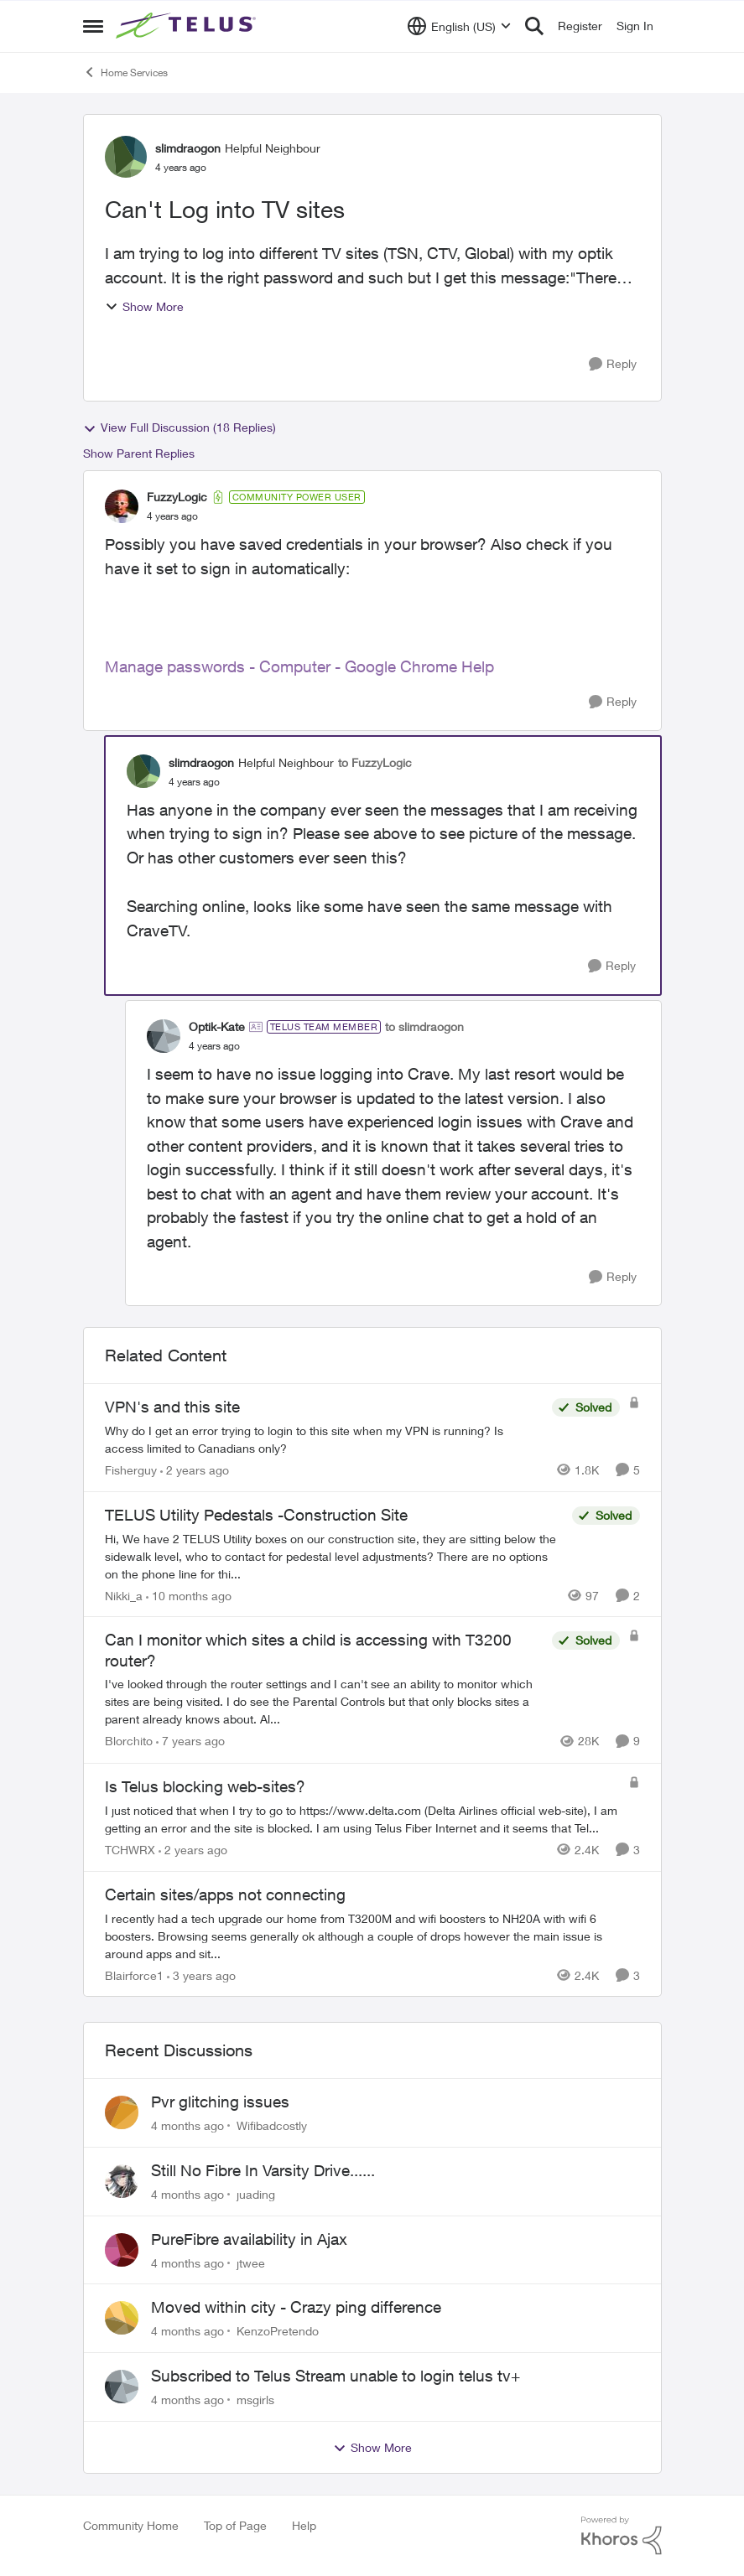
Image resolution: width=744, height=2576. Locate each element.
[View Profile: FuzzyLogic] (121, 506)
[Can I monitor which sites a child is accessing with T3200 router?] (324, 1702)
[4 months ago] (187, 2125)
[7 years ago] (190, 1741)
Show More (144, 306)
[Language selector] (459, 26)
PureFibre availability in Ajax (249, 2239)
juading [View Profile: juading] (256, 2194)
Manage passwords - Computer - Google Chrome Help (299, 666)
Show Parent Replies (139, 453)
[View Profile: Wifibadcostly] (121, 2112)
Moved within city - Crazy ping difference (296, 2307)
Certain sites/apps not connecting (225, 1894)
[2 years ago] (194, 1470)
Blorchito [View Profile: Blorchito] (129, 1741)
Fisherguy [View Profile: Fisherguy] (131, 1470)
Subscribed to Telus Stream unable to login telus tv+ (335, 2375)
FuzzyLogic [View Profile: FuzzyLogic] (177, 497)
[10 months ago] (189, 1595)
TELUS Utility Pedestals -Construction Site (256, 1515)
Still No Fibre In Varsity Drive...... (263, 2170)
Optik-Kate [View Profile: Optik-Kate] (217, 1026)
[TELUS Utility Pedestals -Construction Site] (334, 1555)
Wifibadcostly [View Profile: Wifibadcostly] (272, 2125)
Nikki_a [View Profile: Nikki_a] (124, 1595)
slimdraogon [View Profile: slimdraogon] (188, 148)
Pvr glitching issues (220, 2101)
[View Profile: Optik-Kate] (163, 1036)
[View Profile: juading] (121, 2181)
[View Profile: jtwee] (121, 2250)
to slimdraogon (424, 1026)
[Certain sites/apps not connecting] (372, 1935)
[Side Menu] (93, 26)
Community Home (131, 2525)
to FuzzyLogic (375, 762)
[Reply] (612, 364)
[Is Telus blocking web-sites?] (362, 1819)
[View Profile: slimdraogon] (126, 157)
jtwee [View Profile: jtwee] (251, 2262)
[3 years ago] (201, 1974)
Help (304, 2525)
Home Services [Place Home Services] (125, 72)
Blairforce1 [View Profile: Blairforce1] (134, 1974)
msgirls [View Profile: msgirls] (255, 2399)
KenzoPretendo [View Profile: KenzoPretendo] (278, 2331)
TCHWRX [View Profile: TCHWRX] (130, 1850)
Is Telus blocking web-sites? (205, 1786)
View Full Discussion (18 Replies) (179, 427)
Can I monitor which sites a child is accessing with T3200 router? (308, 1650)
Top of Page (235, 2525)
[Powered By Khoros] (621, 2535)
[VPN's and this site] (324, 1439)
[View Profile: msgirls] (121, 2386)
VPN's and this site (172, 1406)
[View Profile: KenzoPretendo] (121, 2318)
